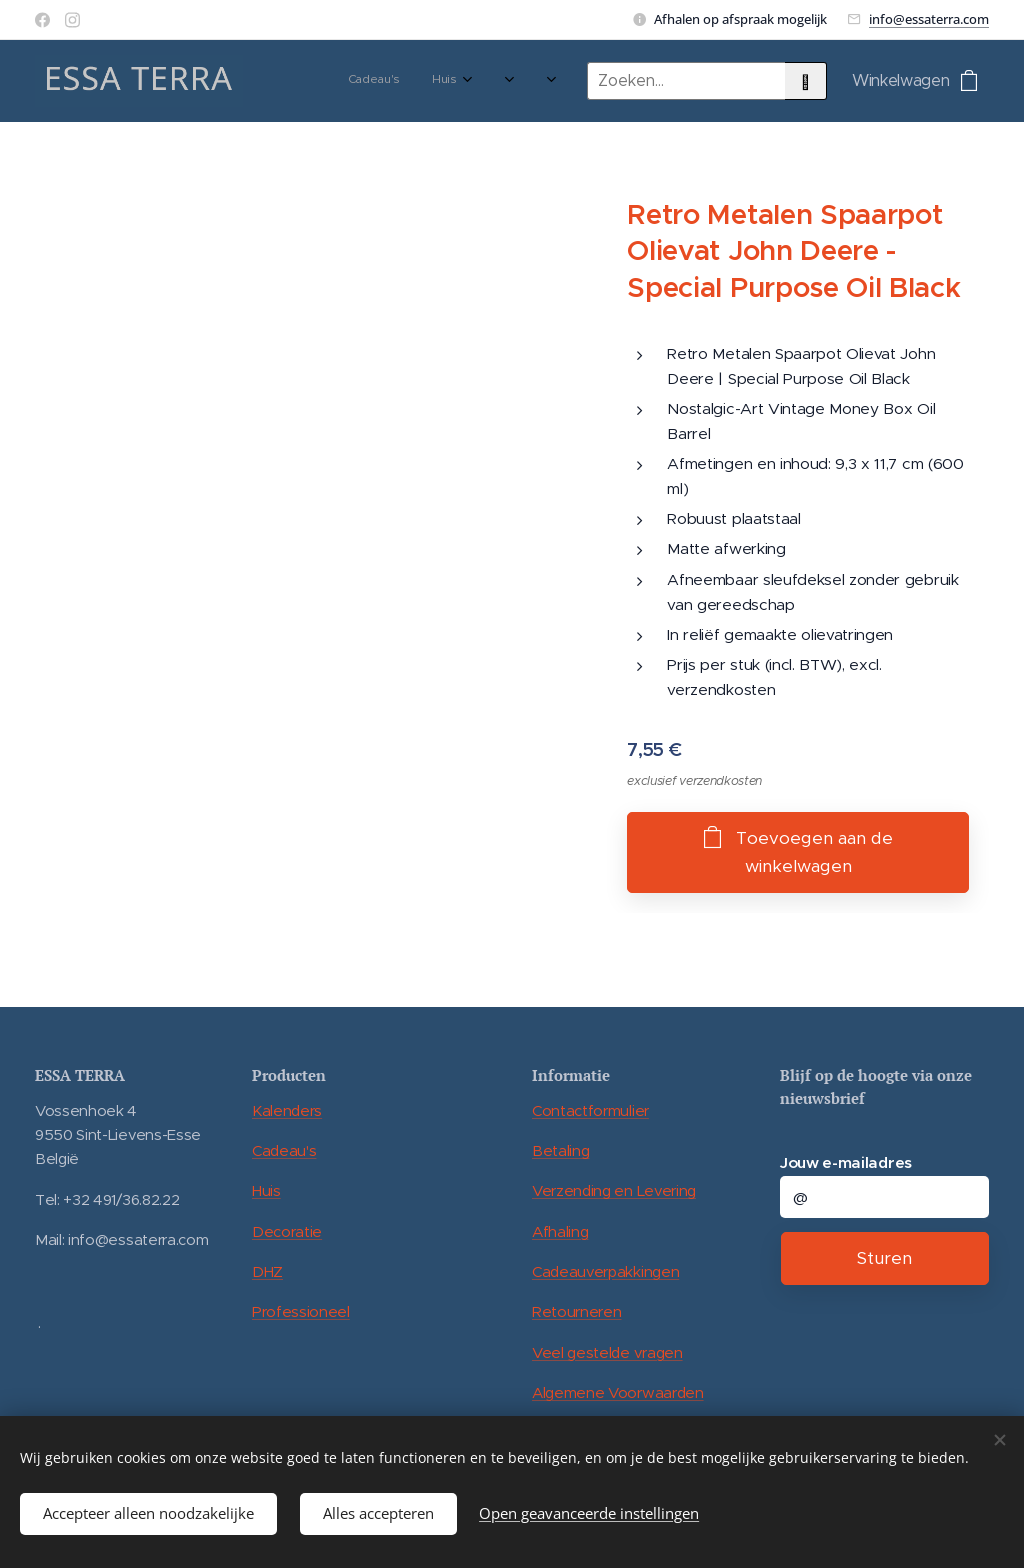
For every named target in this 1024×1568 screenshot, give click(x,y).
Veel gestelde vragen (607, 1352)
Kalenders (287, 1110)
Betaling (560, 1150)
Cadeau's (284, 1150)
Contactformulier (590, 1110)
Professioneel (301, 1311)
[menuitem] (314, 81)
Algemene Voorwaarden (618, 1392)
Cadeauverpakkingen (605, 1271)
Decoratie (287, 1231)
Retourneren (576, 1311)
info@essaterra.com (929, 19)
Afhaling (560, 1231)
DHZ (267, 1271)
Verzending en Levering (614, 1190)
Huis (266, 1190)
